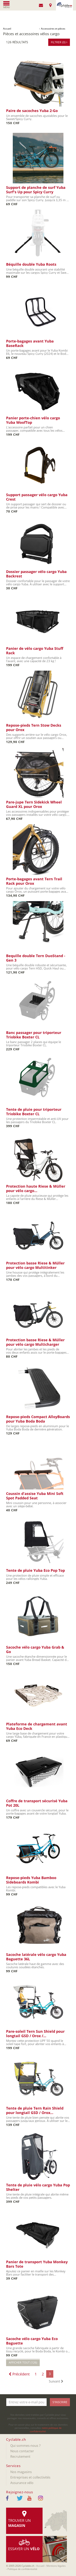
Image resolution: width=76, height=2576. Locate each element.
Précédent (19, 2374)
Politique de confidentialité (22, 2569)
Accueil (40, 2566)
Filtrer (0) (59, 42)
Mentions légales (56, 2566)
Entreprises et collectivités (30, 2477)
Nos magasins (21, 2472)
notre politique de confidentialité (46, 2429)
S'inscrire (59, 2402)
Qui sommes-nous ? (25, 2445)
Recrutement (20, 2456)
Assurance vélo (21, 2483)
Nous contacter (22, 2451)
